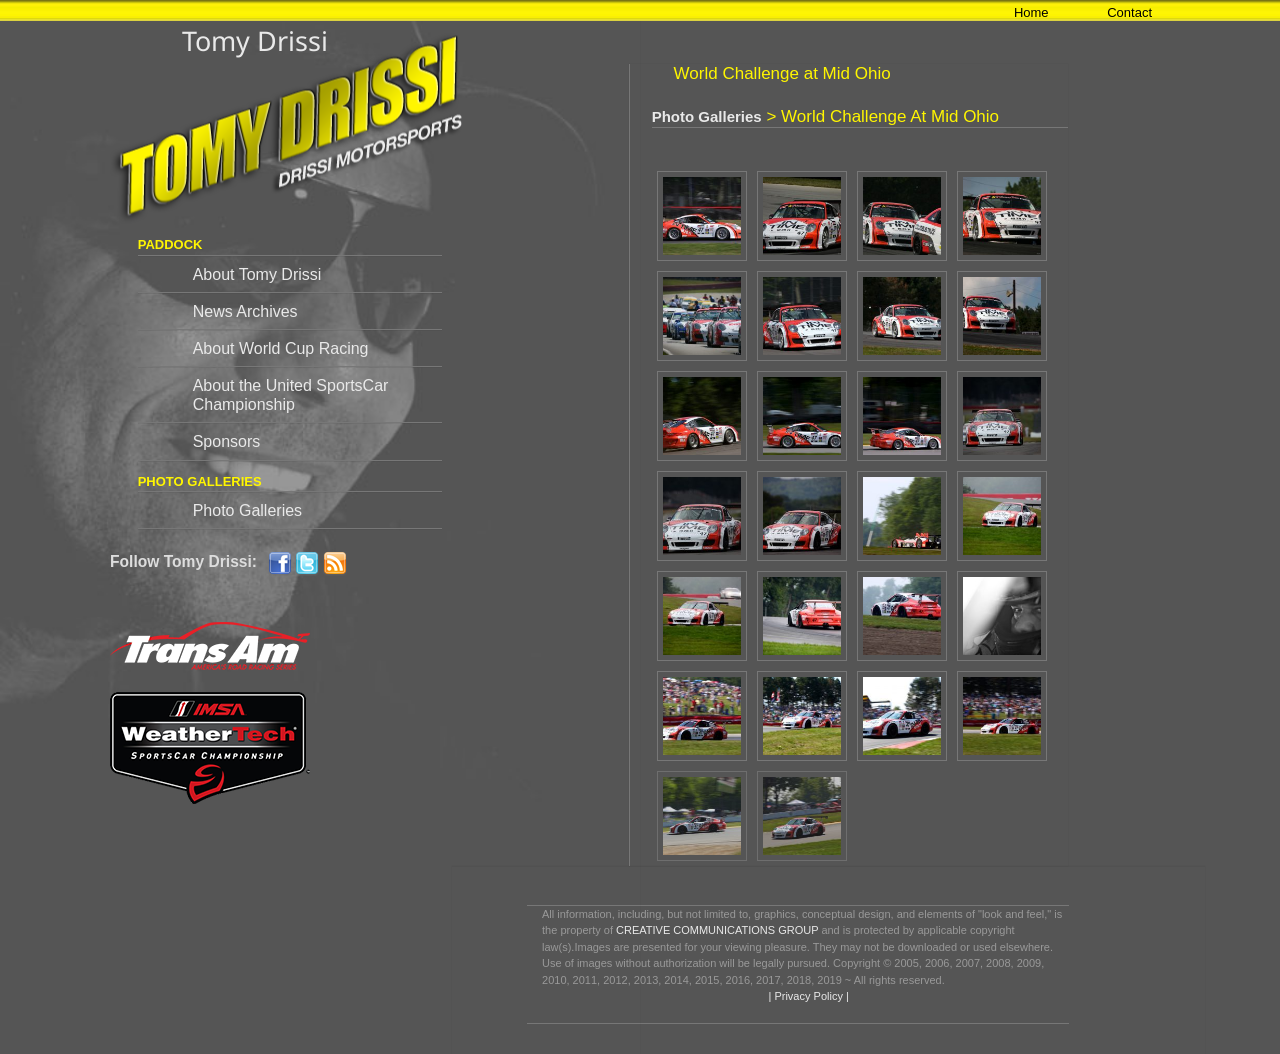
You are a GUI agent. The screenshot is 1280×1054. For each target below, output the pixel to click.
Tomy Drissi (255, 40)
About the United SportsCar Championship (291, 395)
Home (1031, 12)
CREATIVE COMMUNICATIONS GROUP (717, 930)
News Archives (245, 311)
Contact (1129, 12)
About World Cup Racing (281, 348)
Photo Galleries (247, 510)
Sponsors (227, 441)
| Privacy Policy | (806, 996)
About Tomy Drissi (257, 274)
